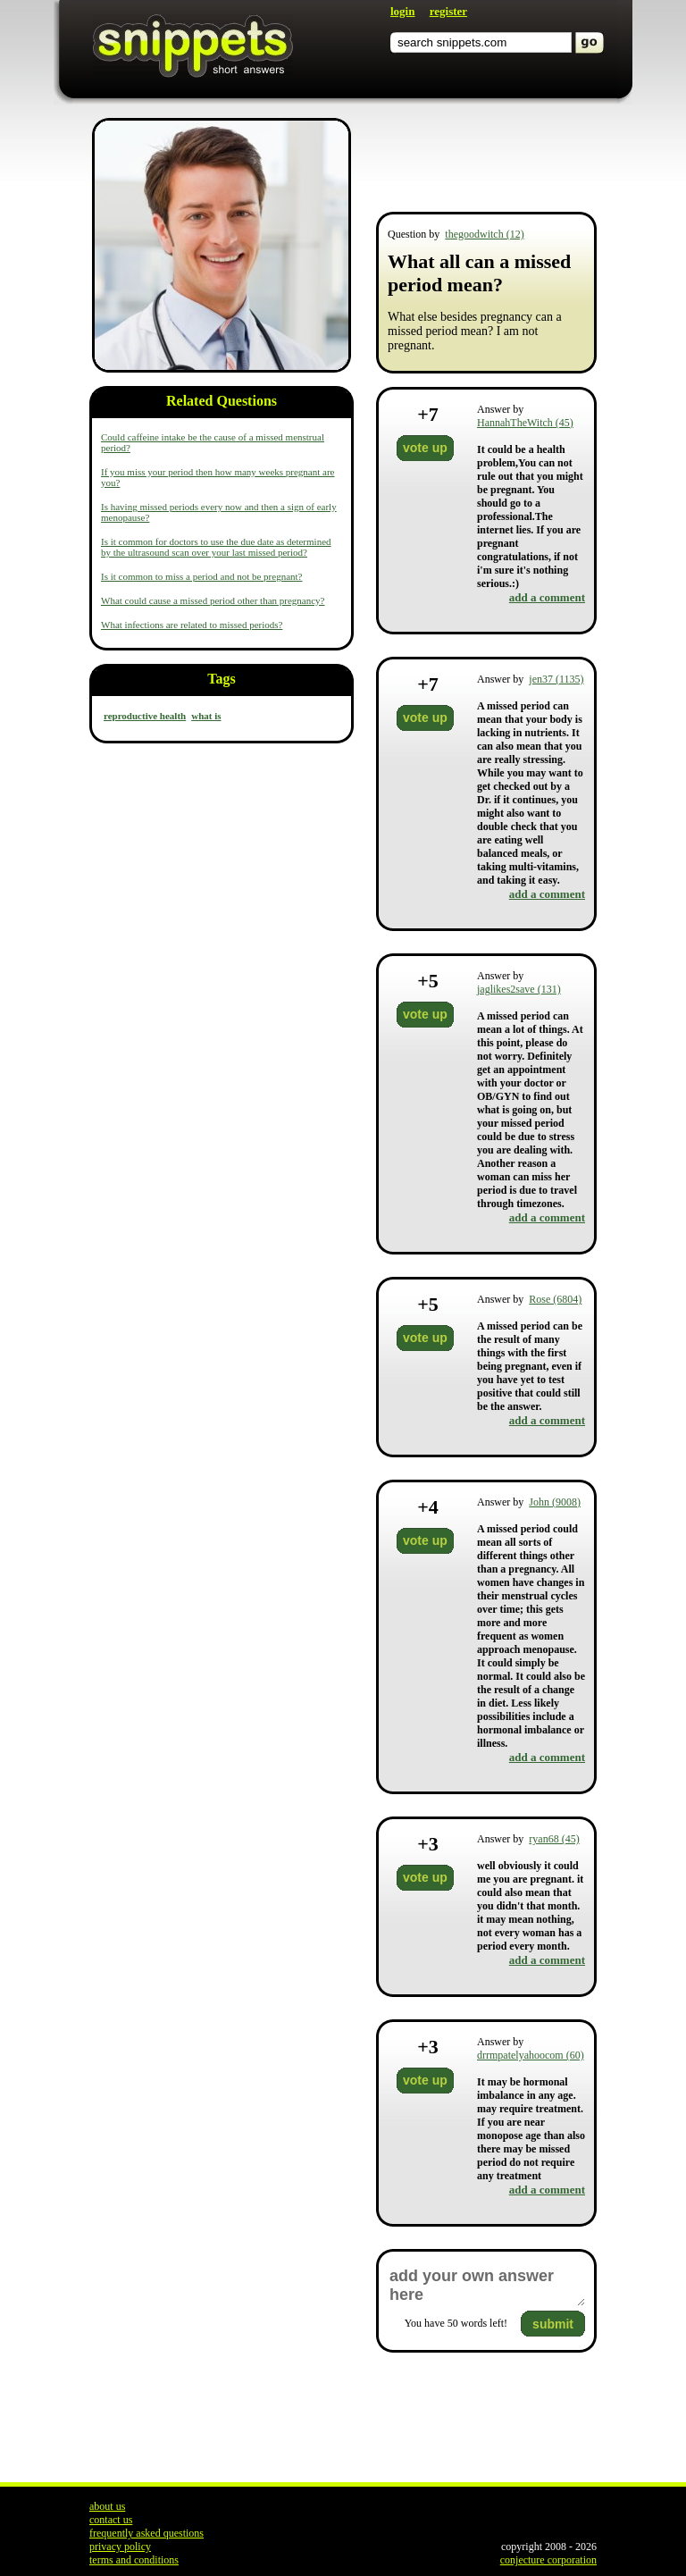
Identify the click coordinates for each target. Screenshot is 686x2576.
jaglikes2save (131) (519, 989)
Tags (221, 678)
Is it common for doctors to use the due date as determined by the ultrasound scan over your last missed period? (216, 547)
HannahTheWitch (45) (525, 422)
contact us (110, 2519)
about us (107, 2506)
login (402, 11)
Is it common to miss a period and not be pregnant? (201, 576)
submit (552, 2324)
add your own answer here (486, 2285)
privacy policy (120, 2546)
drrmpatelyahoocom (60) (530, 2055)
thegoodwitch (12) (484, 234)
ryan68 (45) (554, 1839)
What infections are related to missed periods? (191, 624)
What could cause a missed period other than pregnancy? (212, 600)
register (448, 11)
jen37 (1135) (556, 679)
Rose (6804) (555, 1299)
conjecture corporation (548, 2560)
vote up (425, 448)
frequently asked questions (146, 2533)
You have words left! (456, 2323)
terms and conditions (134, 2560)
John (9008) (555, 1502)
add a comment (547, 597)
